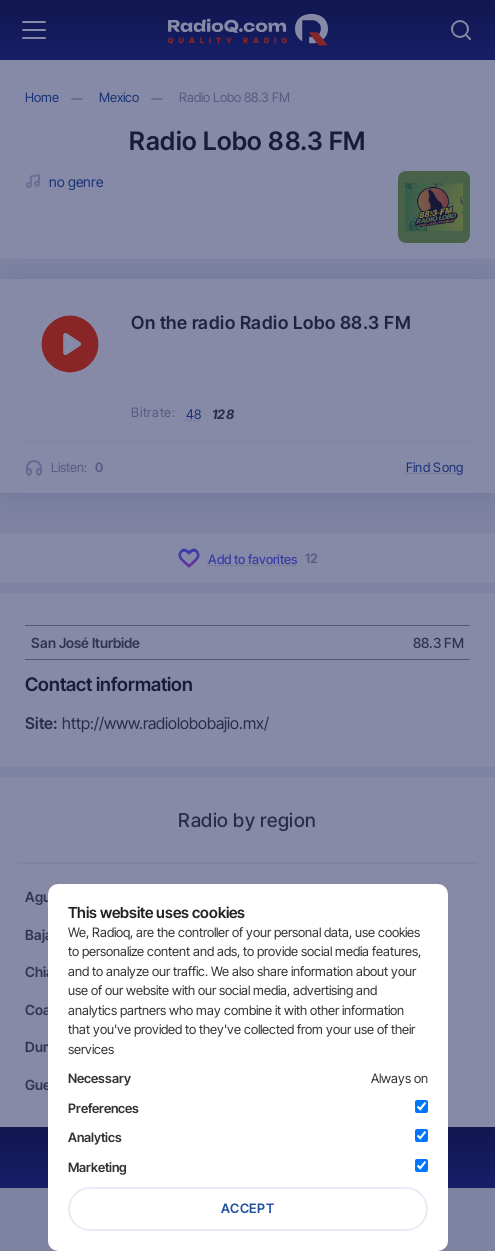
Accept (248, 1208)
